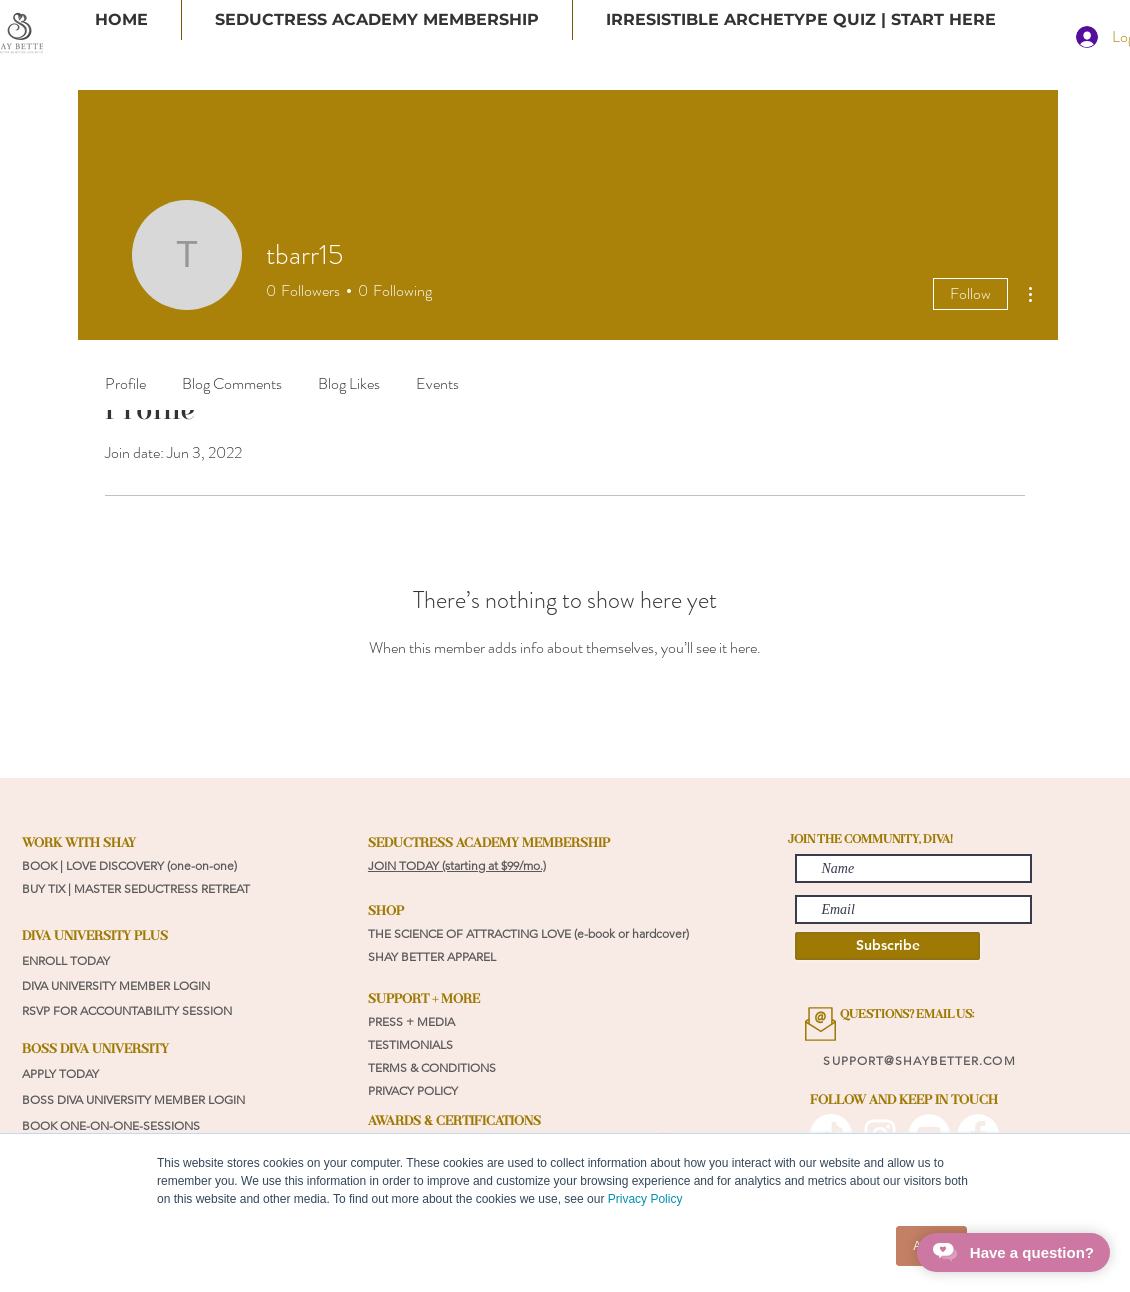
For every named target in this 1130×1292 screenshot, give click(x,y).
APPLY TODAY (60, 1073)
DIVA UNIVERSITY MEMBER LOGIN (116, 985)
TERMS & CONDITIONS (432, 1067)
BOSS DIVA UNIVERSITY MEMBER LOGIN (133, 1099)
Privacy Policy (645, 1199)
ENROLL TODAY (66, 960)
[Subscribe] (887, 946)
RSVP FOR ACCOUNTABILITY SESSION (127, 1010)
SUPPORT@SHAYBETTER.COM (919, 1060)
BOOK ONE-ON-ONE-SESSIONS (112, 1125)
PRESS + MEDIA (411, 1021)
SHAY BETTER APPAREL (433, 956)
